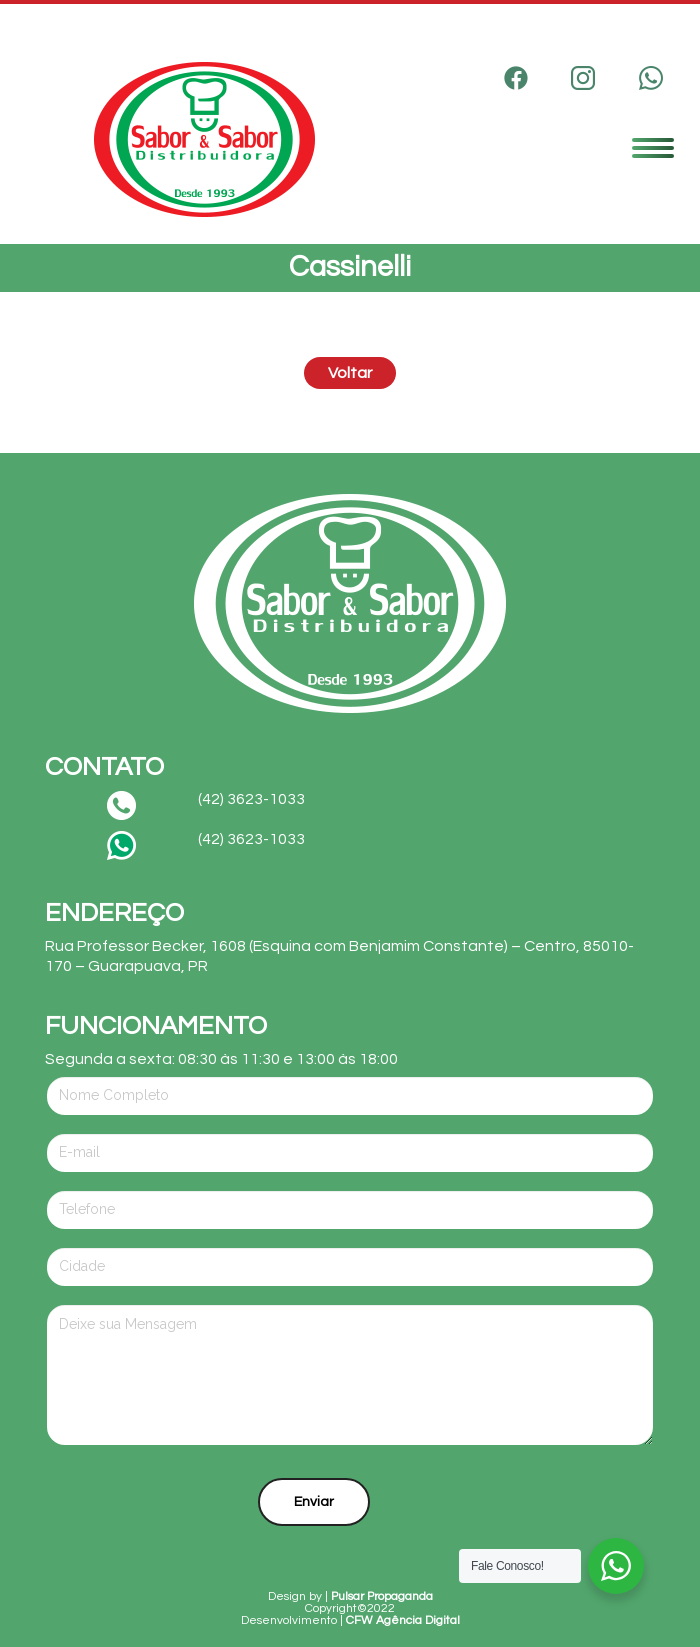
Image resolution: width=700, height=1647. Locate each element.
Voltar (350, 373)
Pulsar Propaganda (382, 1596)
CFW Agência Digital (403, 1620)
